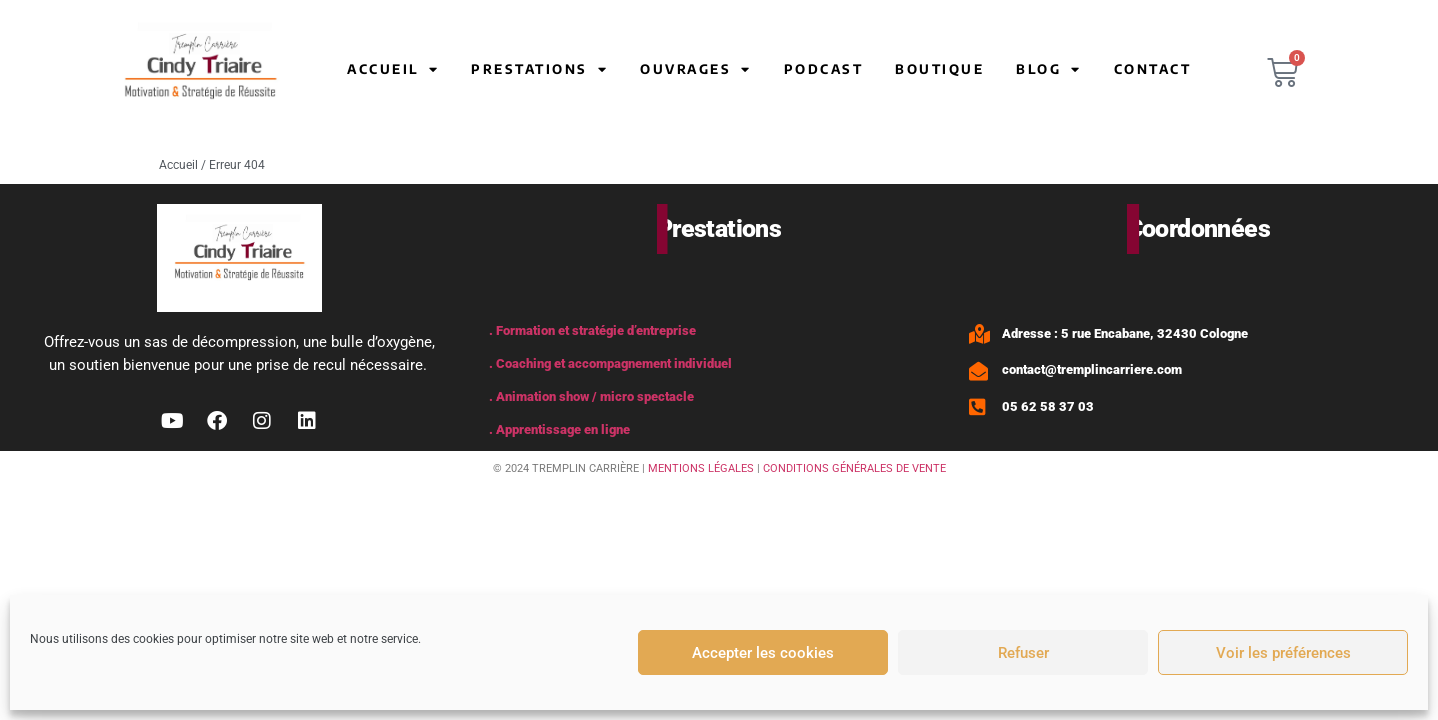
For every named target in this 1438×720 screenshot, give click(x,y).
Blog (1049, 69)
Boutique (939, 69)
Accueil (393, 69)
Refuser (1023, 653)
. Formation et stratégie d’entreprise (592, 330)
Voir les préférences (1283, 653)
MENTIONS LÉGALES (701, 468)
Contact (1153, 69)
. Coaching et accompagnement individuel (610, 363)
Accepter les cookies (763, 653)
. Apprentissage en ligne (559, 429)
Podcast (824, 69)
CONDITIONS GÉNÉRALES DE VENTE (854, 468)
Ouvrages (696, 69)
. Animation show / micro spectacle (591, 396)
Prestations (539, 69)
